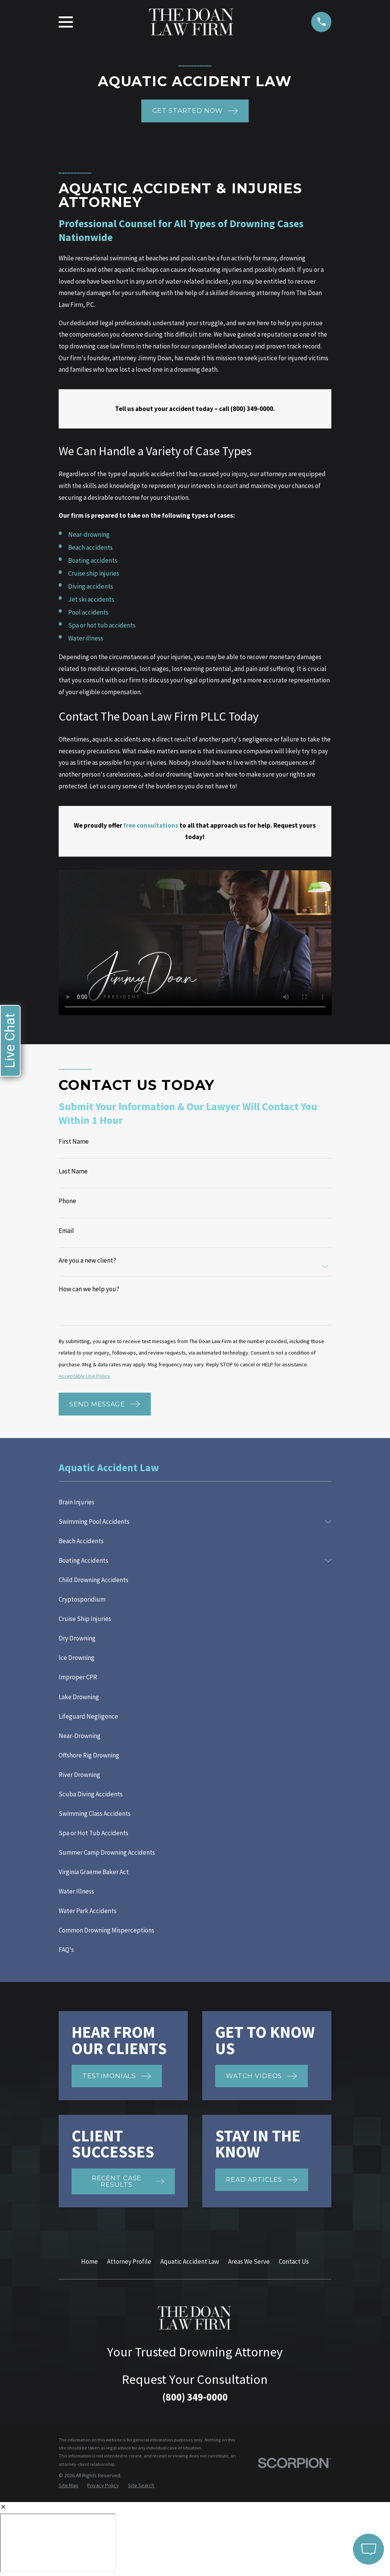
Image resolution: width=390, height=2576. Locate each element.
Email (66, 1231)
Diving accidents (90, 586)
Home (89, 2261)
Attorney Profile (129, 2261)
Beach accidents (90, 547)
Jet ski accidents (91, 599)
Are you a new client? (87, 1260)
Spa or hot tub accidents (102, 625)
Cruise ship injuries (93, 573)
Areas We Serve (249, 2261)
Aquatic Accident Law (189, 2261)
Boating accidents (92, 560)
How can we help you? (89, 1289)
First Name (74, 1141)
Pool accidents (88, 612)
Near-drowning (89, 534)
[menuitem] (195, 1502)
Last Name (73, 1171)
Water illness (85, 638)
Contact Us (294, 2261)
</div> (58, 2542)
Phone (67, 1201)
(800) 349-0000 (195, 2396)
